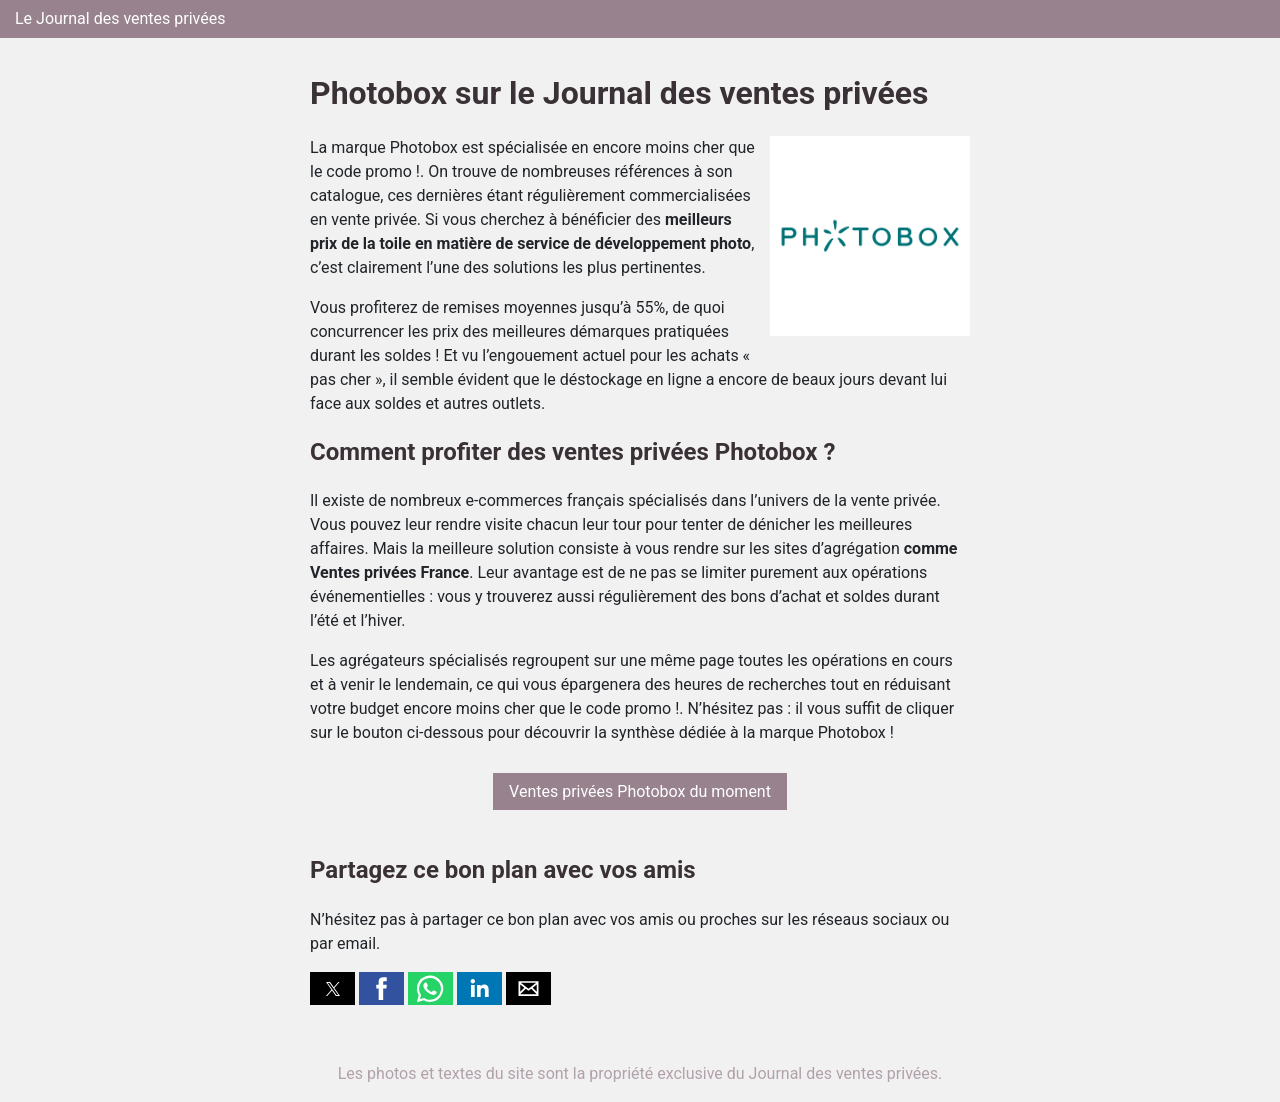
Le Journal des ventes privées (120, 18)
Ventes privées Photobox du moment (640, 791)
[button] (332, 988)
